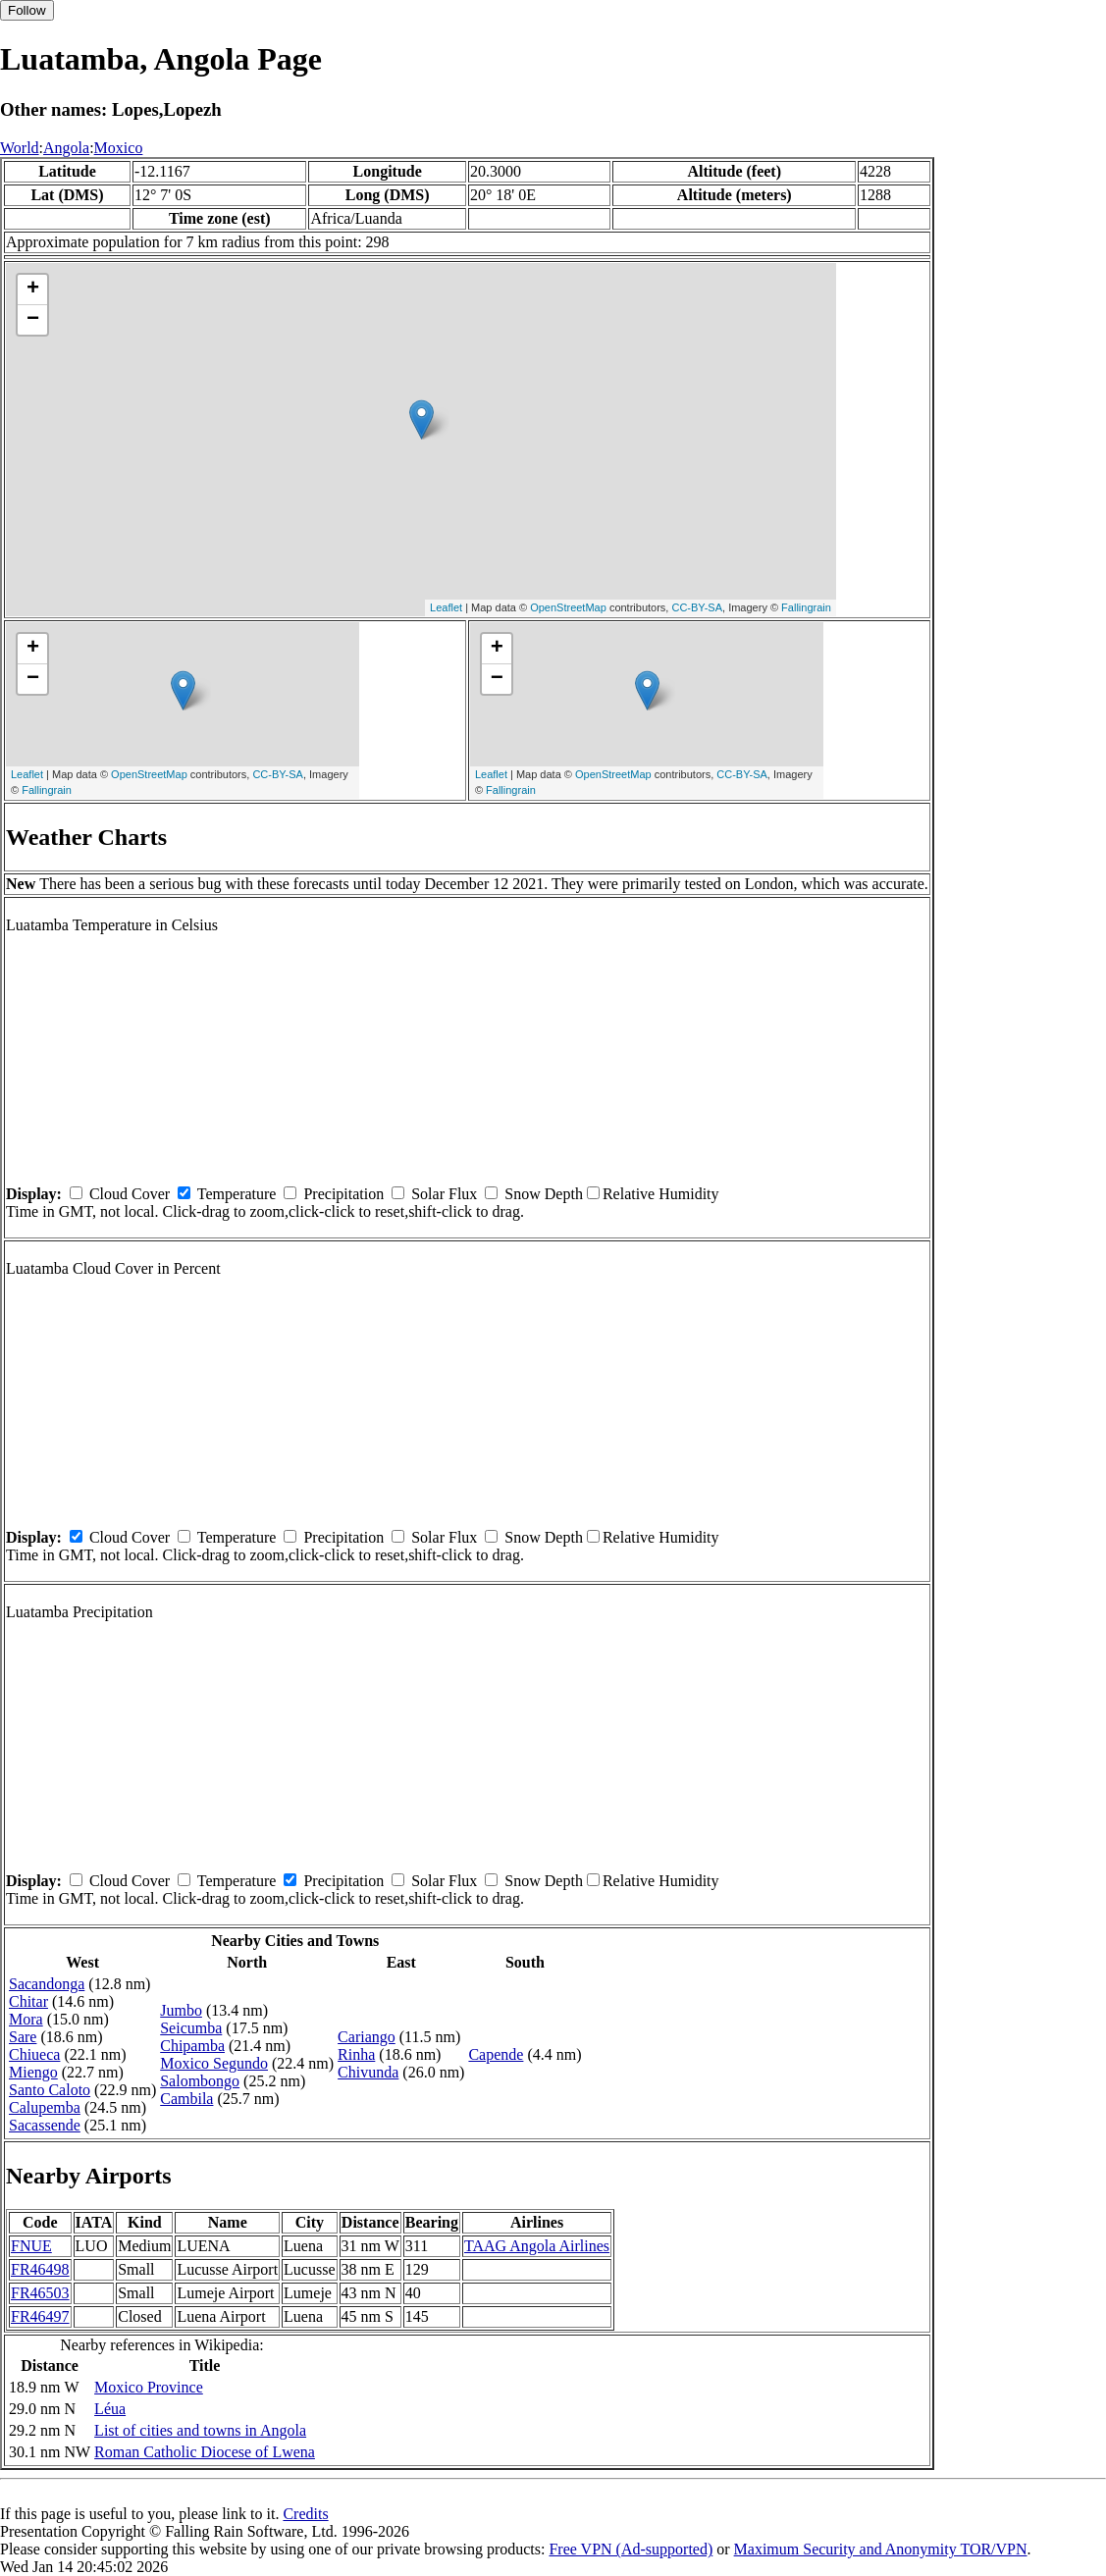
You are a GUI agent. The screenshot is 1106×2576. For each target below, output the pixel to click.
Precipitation (343, 1193)
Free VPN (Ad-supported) (630, 2549)
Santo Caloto (49, 2089)
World (19, 147)
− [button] (32, 320)
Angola (66, 147)
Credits (305, 2513)
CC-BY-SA (696, 607)
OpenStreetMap (568, 607)
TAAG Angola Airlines (536, 2245)
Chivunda (368, 2072)
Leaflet (446, 607)
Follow (27, 10)
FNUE (31, 2245)
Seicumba (191, 2028)
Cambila (186, 2098)
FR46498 (40, 2269)
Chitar (28, 2001)
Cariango (366, 2036)
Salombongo (199, 2081)
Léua (110, 2408)
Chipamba (192, 2045)
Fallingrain (806, 607)
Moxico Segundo (214, 2063)
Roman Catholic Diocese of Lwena (204, 2452)
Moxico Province (148, 2387)
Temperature (237, 1193)
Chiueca (34, 2054)
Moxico (118, 147)
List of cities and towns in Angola (200, 2430)
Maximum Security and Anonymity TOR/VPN (880, 2549)
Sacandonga (46, 1983)
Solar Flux (444, 1193)
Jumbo (181, 2010)
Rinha (356, 2054)
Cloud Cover (129, 1193)
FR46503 (40, 2293)
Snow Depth (543, 1193)
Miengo (33, 2072)
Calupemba (44, 2107)
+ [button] (32, 289)
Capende (495, 2054)
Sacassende (44, 2125)
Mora (26, 2019)
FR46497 (40, 2316)
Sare (22, 2036)
